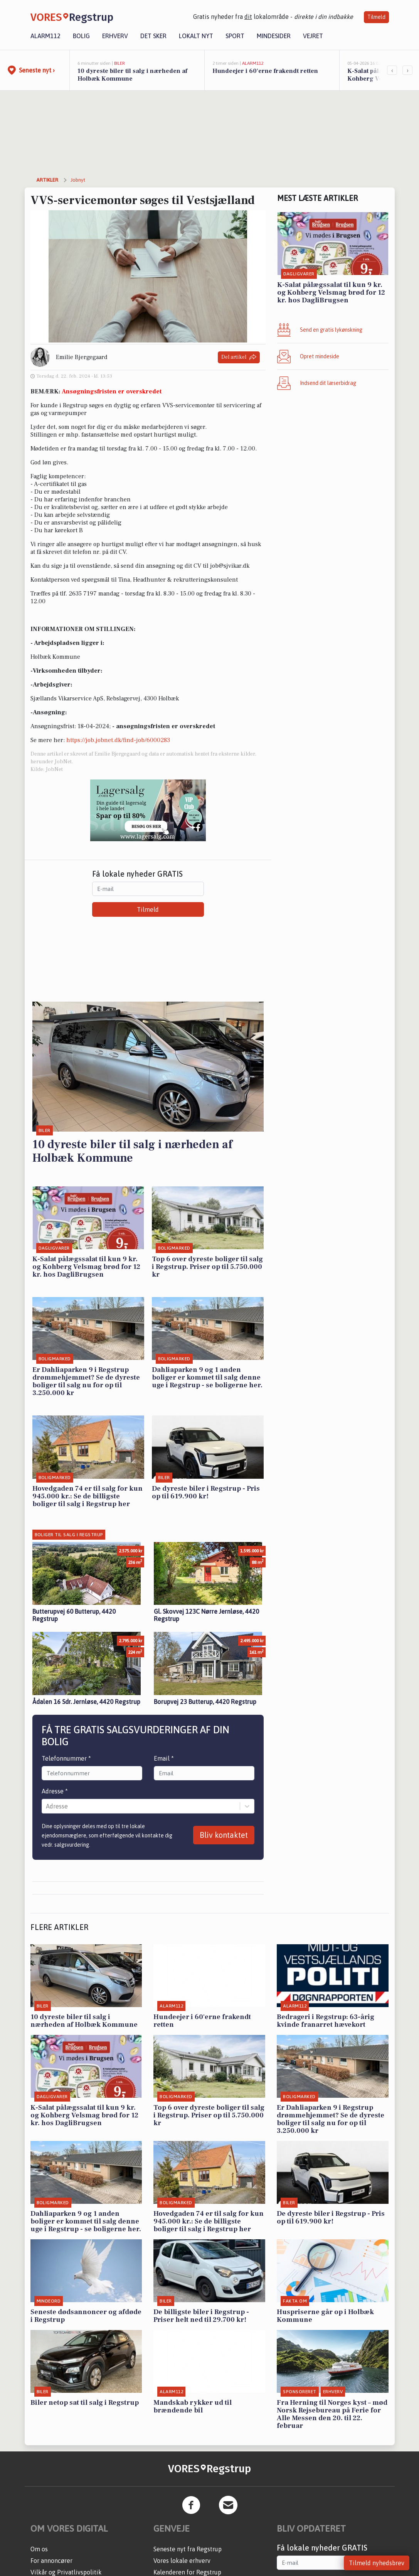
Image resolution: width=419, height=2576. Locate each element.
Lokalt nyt (196, 35)
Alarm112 (45, 35)
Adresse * (55, 1791)
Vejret (313, 35)
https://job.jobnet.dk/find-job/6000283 (118, 740)
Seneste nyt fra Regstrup (187, 2549)
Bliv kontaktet (224, 1834)
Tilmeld (376, 17)
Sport (234, 35)
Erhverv (115, 35)
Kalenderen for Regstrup (187, 2572)
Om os (39, 2549)
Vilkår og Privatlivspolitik (66, 2572)
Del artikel (238, 357)
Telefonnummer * (66, 1758)
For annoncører (51, 2560)
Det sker (153, 35)
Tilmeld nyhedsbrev (376, 2562)
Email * (164, 1758)
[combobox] (46, 1806)
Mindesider (274, 35)
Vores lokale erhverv (181, 2560)
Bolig (81, 35)
